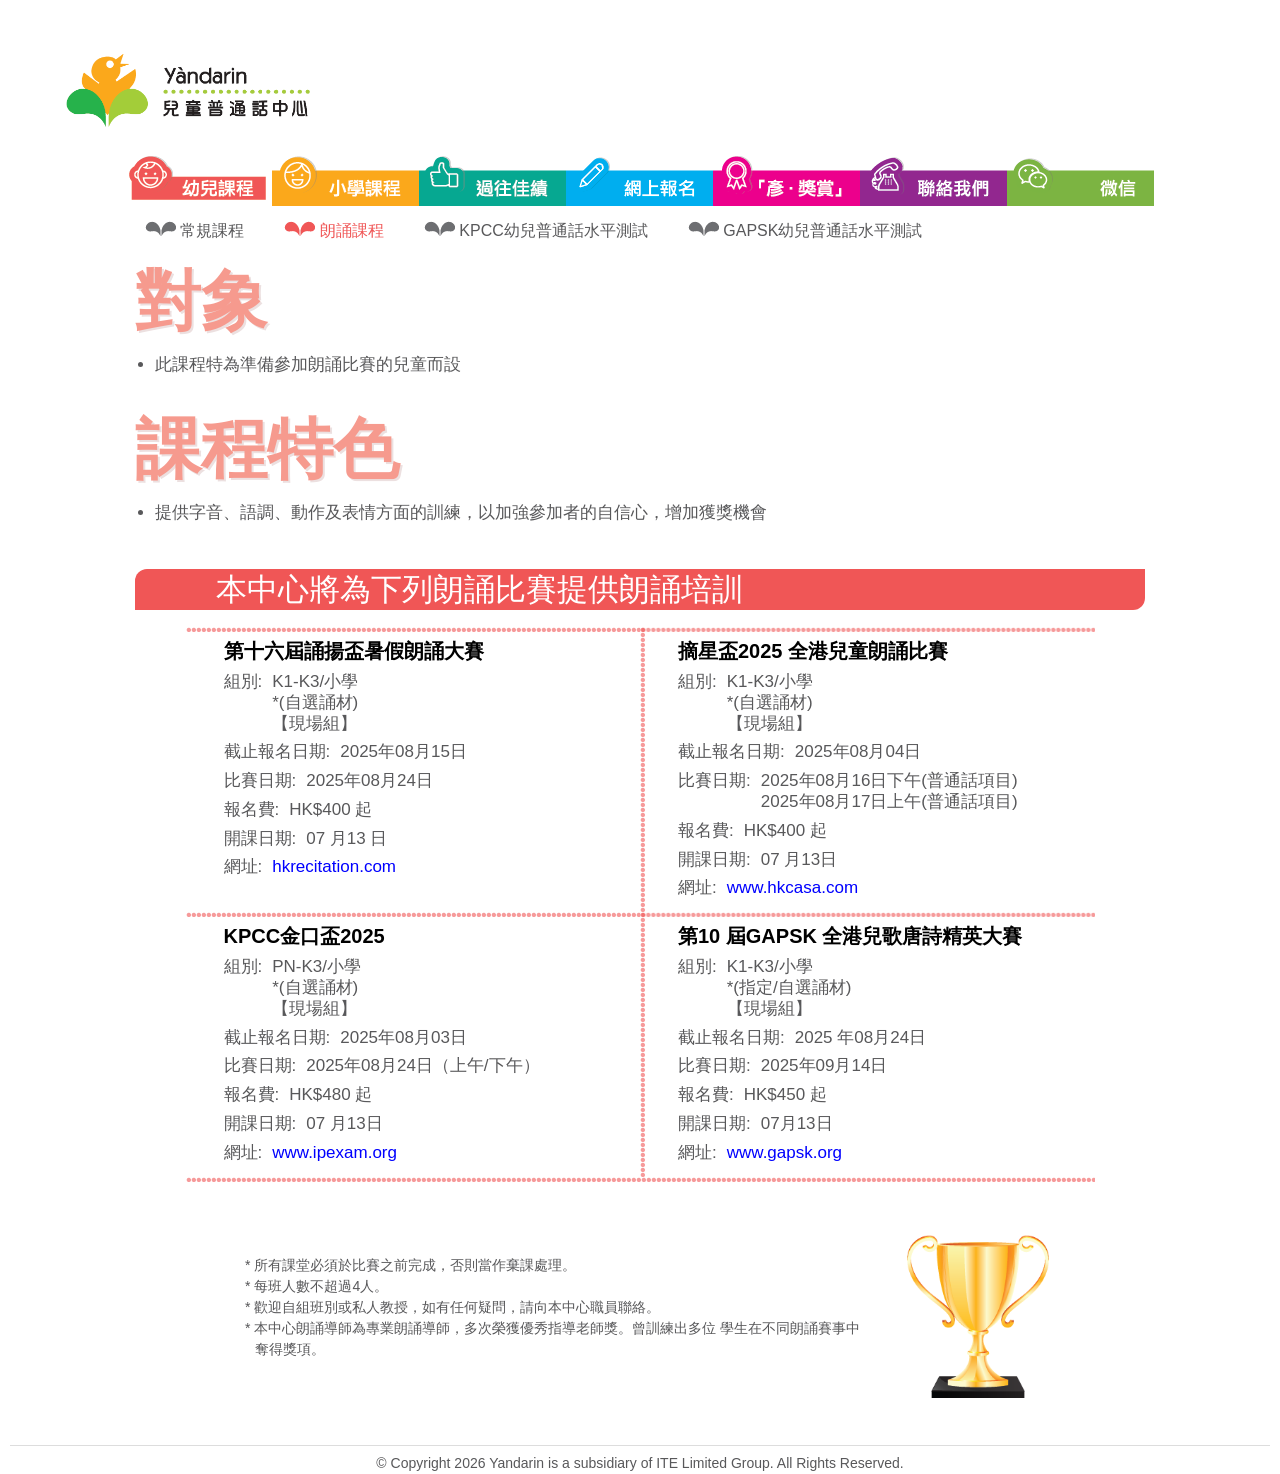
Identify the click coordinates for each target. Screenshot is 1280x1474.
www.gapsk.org (784, 1152)
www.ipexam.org (334, 1152)
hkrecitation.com (334, 866)
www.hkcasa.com (792, 887)
